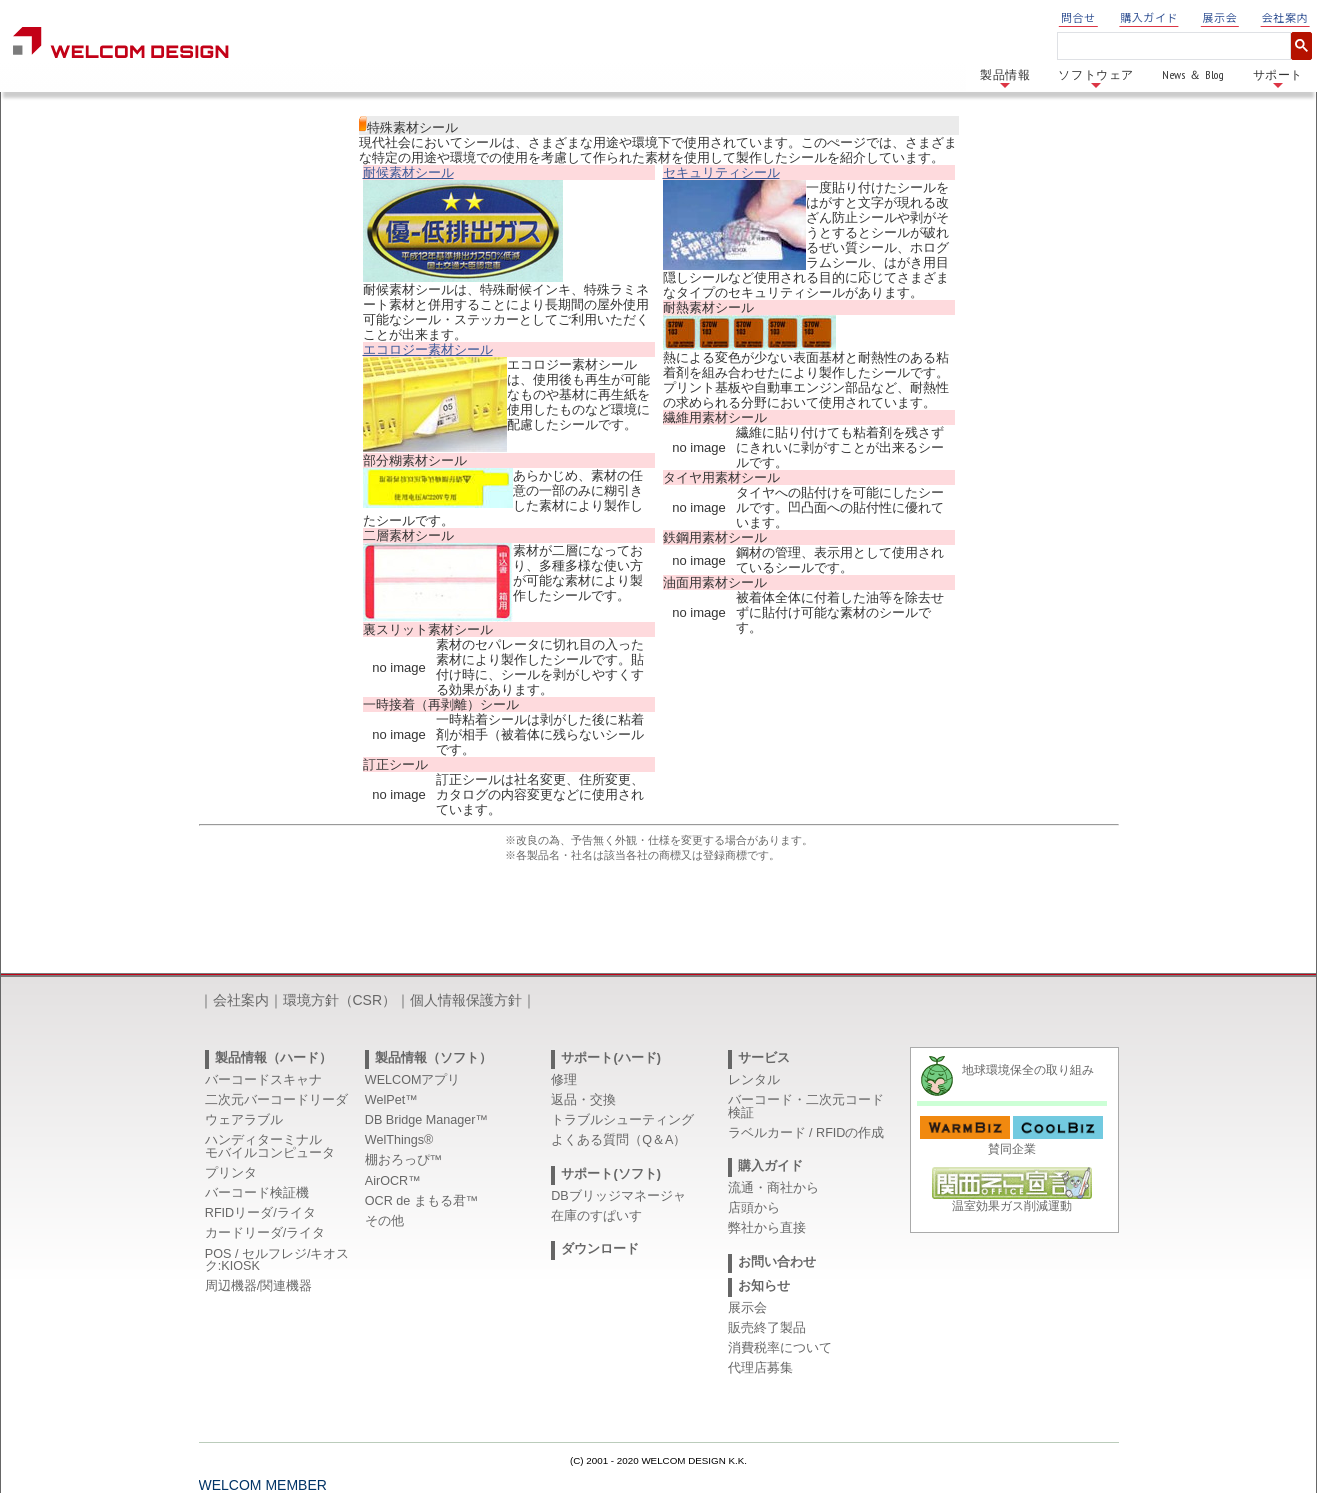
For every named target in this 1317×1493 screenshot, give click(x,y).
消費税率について (780, 1348)
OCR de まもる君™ (422, 1201)
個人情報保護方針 (466, 1000)
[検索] (1170, 46)
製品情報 (1005, 79)
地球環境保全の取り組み (1028, 1070)
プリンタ (231, 1173)
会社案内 (1285, 17)
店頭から (754, 1208)
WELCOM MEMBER (263, 1485)
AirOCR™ (393, 1181)
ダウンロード (600, 1249)
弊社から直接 (767, 1228)
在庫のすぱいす (596, 1216)
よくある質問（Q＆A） (618, 1140)
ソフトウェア (1096, 79)
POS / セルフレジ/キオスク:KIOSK (277, 1260)
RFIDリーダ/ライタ (260, 1213)
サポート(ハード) (610, 1058)
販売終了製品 (767, 1328)
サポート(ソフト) (610, 1174)
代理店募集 (760, 1368)
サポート (1278, 79)
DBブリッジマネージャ (618, 1196)
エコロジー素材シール (428, 349)
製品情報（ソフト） (433, 1058)
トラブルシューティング (622, 1120)
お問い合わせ (777, 1262)
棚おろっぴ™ (404, 1160)
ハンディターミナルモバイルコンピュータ (270, 1146)
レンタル (754, 1080)
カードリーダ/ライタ (265, 1233)
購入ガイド (1149, 17)
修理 (564, 1080)
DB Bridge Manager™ (426, 1120)
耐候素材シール (408, 172)
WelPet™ (391, 1100)
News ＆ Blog (1193, 74)
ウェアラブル (244, 1120)
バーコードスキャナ (263, 1080)
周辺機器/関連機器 (259, 1286)
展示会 (1220, 17)
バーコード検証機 (257, 1193)
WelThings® (399, 1140)
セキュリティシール (721, 172)
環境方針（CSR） (340, 1000)
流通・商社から (773, 1188)
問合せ (1078, 17)
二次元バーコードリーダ (276, 1100)
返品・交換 (583, 1100)
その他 (384, 1221)
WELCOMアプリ (413, 1080)
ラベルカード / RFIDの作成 (806, 1133)
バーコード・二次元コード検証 (806, 1106)
